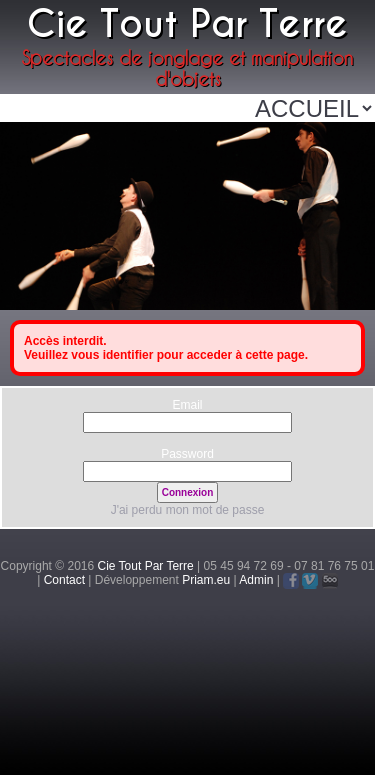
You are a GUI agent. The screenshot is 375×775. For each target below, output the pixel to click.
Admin (256, 580)
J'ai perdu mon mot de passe (188, 510)
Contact (64, 580)
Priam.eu (206, 580)
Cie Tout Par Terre (146, 566)
